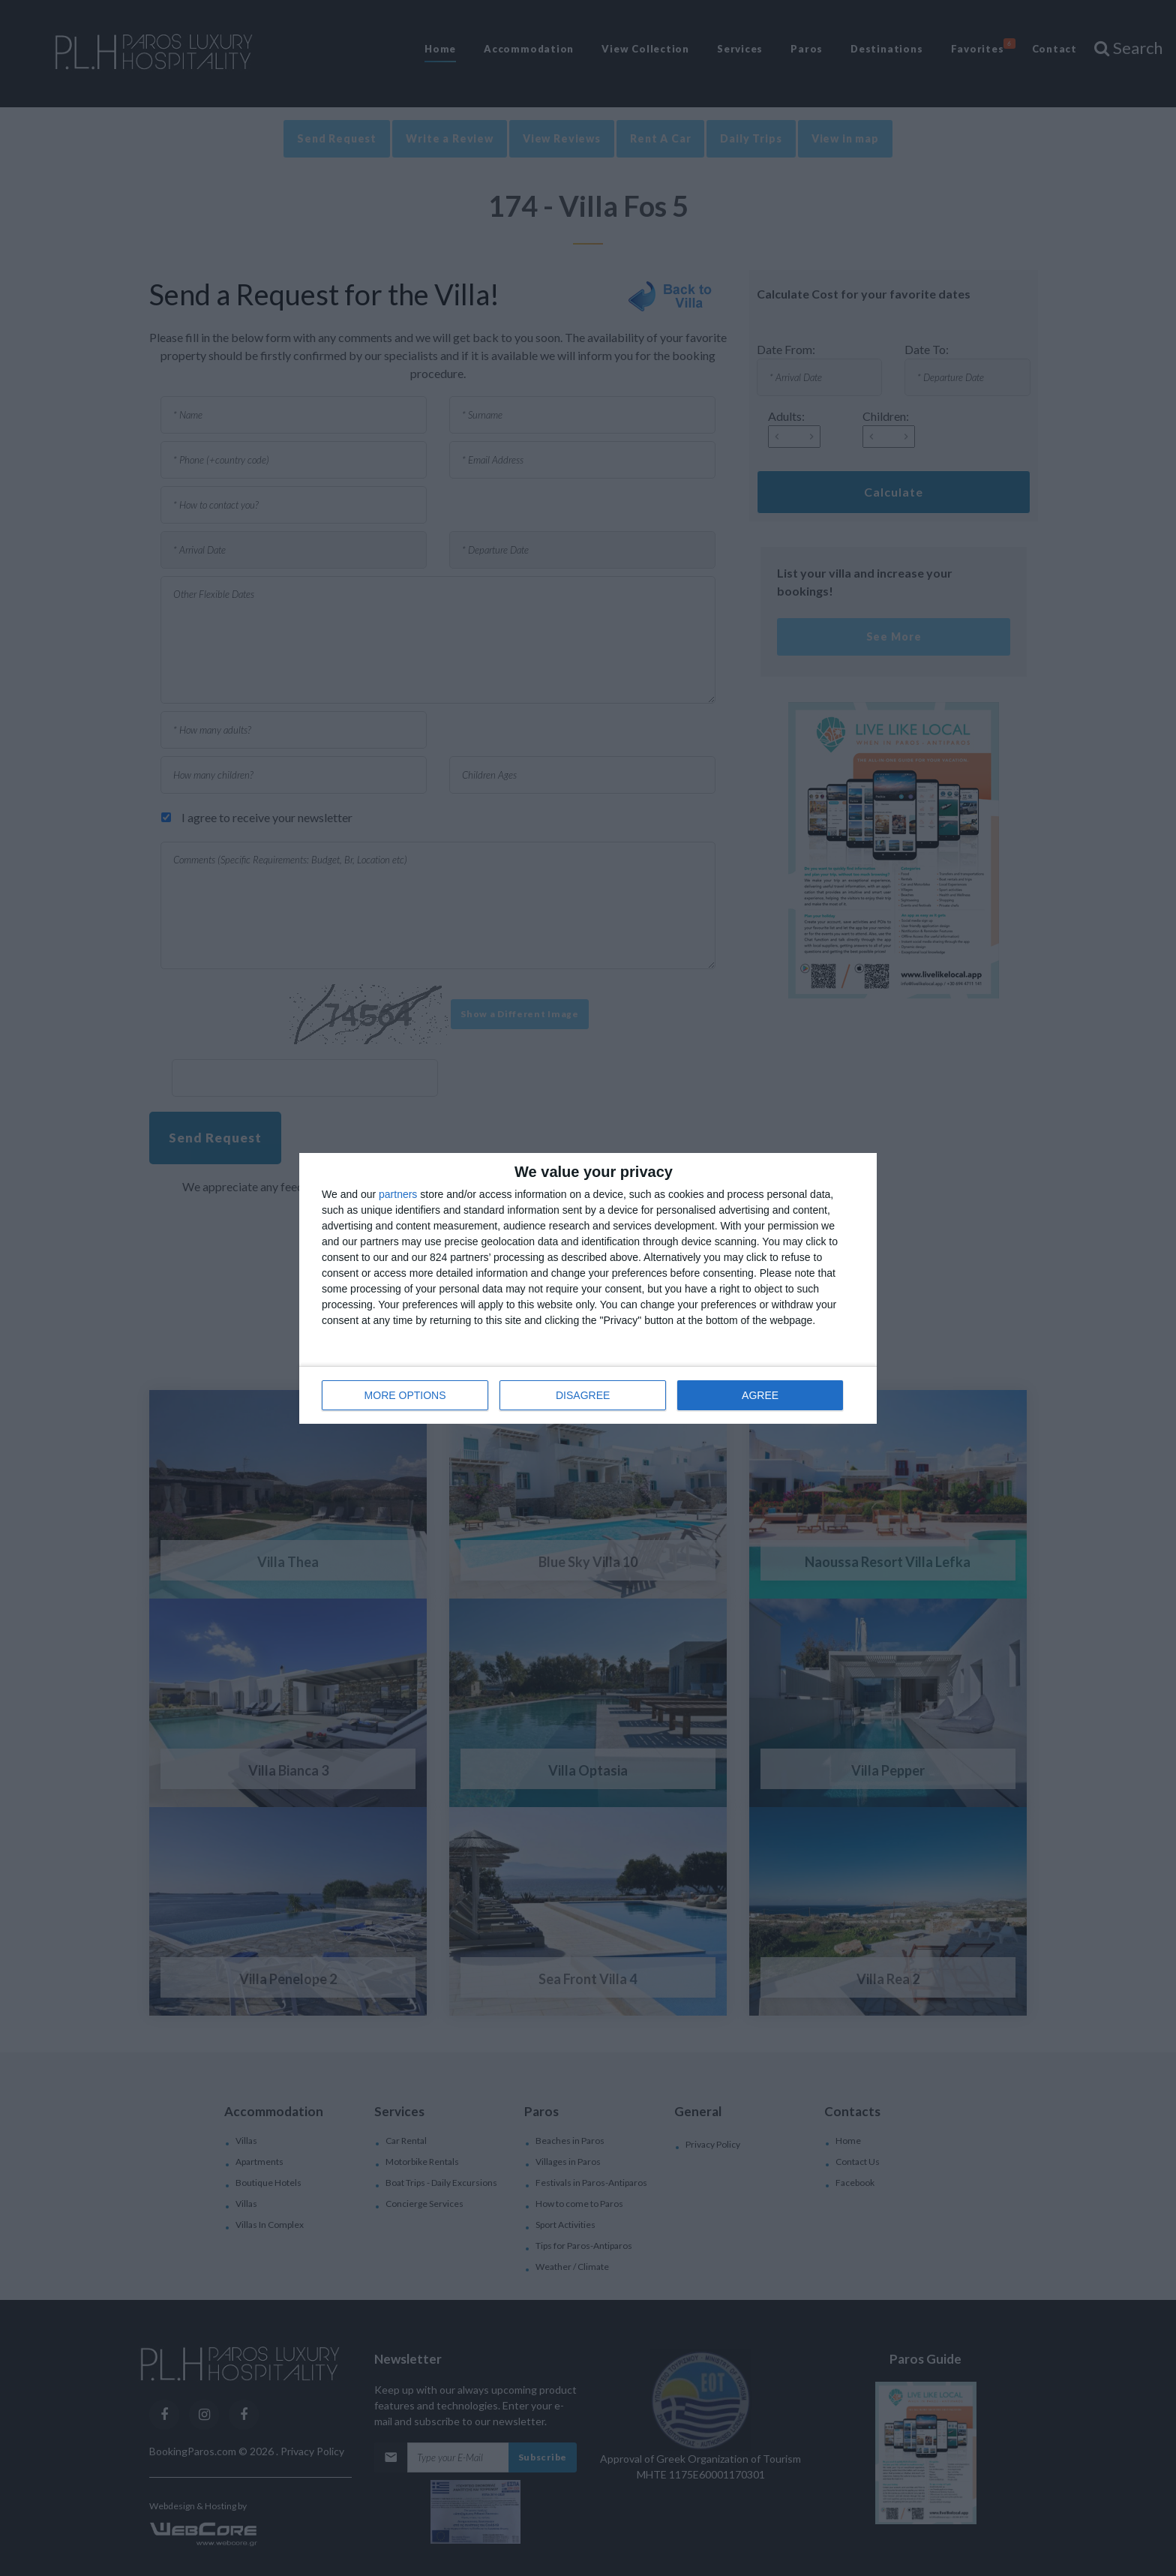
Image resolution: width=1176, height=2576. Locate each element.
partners (398, 1194)
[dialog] (588, 1288)
